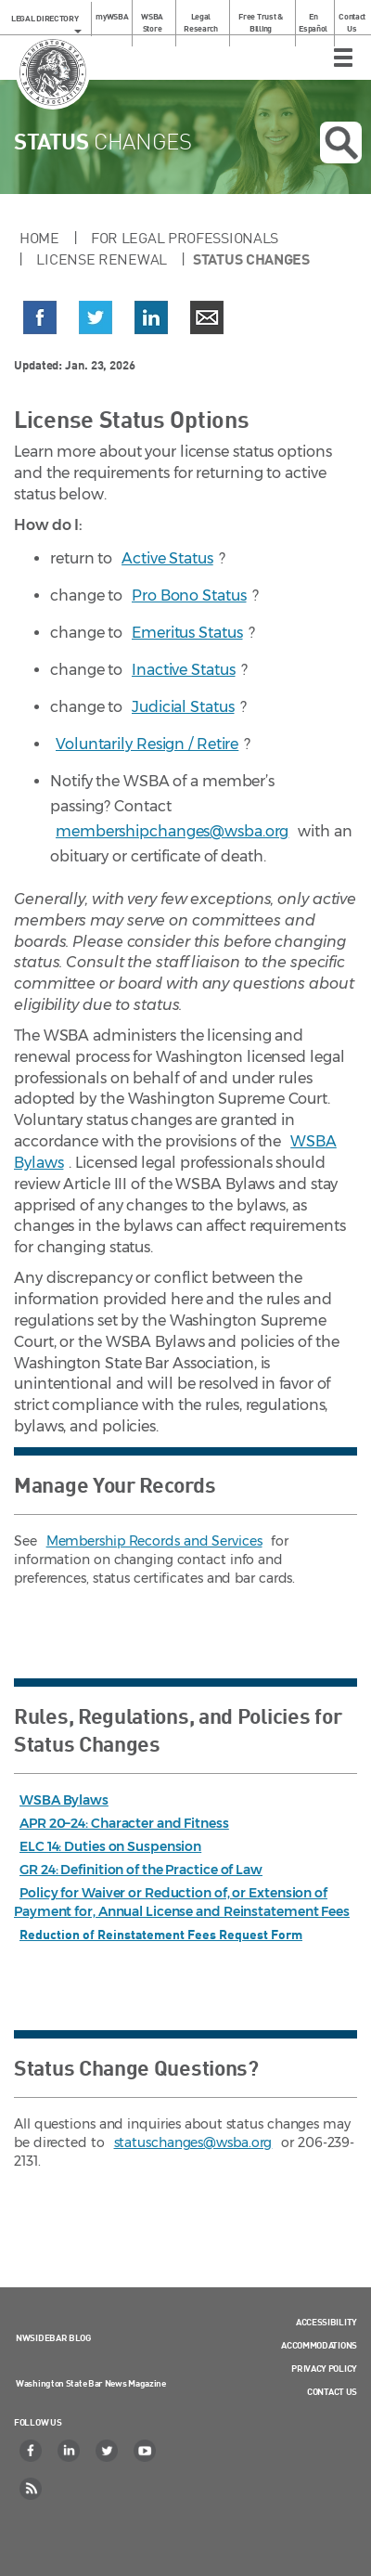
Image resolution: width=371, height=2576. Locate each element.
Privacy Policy (324, 2368)
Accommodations (319, 2344)
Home (39, 237)
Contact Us (352, 22)
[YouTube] (145, 2450)
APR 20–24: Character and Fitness (124, 1823)
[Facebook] (31, 2450)
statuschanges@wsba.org (193, 2142)
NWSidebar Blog (53, 2337)
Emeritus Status (187, 632)
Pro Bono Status (189, 595)
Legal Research (201, 22)
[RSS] (31, 2488)
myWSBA (112, 16)
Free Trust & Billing (260, 22)
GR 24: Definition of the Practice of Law (140, 1869)
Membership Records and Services (154, 1541)
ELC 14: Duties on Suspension (110, 1846)
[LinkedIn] (69, 2450)
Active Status (167, 558)
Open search (341, 143)
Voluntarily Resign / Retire (147, 744)
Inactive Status (184, 670)
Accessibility (326, 2321)
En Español (313, 22)
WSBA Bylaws (64, 1800)
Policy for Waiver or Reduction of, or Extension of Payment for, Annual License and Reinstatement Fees (182, 1902)
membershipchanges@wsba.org (172, 831)
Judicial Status (183, 707)
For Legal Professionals (184, 237)
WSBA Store (152, 22)
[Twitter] (107, 2450)
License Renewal (101, 259)
